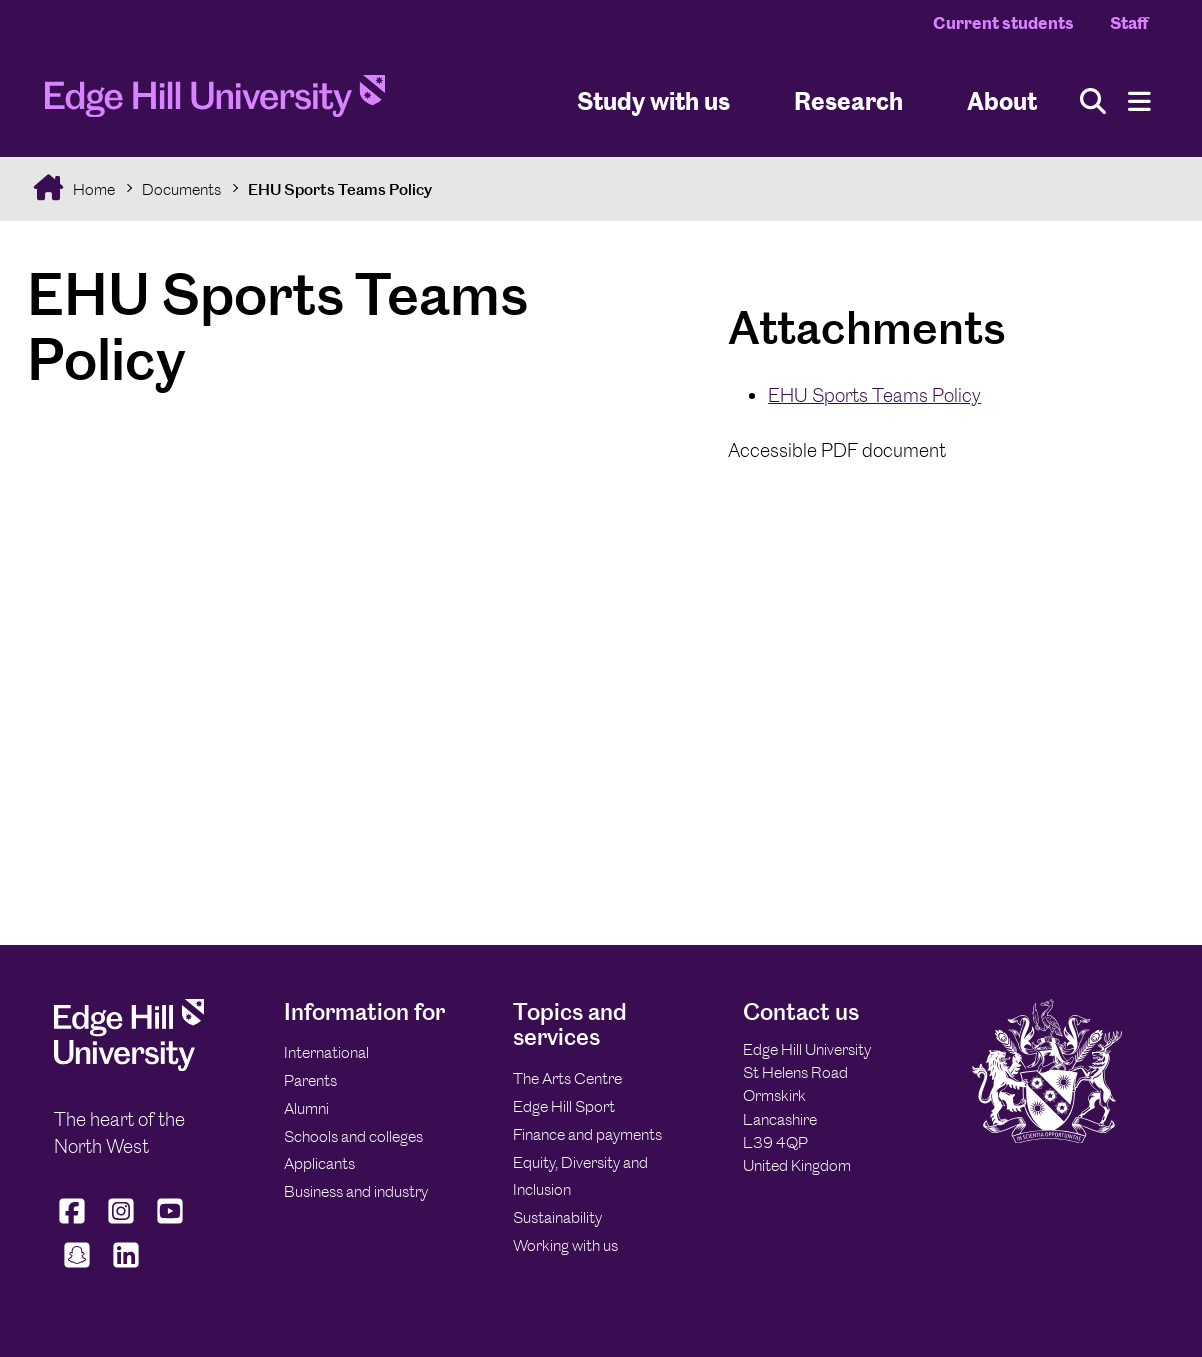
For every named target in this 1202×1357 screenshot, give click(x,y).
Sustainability (557, 1217)
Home (92, 189)
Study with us (653, 100)
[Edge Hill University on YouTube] (170, 1223)
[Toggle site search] (1093, 101)
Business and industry (356, 1191)
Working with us (565, 1245)
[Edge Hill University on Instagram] (121, 1223)
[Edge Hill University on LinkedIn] (125, 1267)
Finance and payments (587, 1134)
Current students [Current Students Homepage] (1003, 23)
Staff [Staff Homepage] (1129, 23)
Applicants (319, 1163)
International (326, 1052)
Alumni (306, 1108)
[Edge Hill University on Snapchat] (76, 1267)
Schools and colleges (353, 1136)
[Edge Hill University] (129, 1065)
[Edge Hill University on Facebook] (74, 1223)
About (1002, 100)
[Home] (215, 102)
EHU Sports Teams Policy (340, 189)
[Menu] (1139, 101)
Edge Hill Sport (564, 1106)
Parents (310, 1080)
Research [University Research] (848, 100)
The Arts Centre (567, 1078)
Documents (181, 189)
